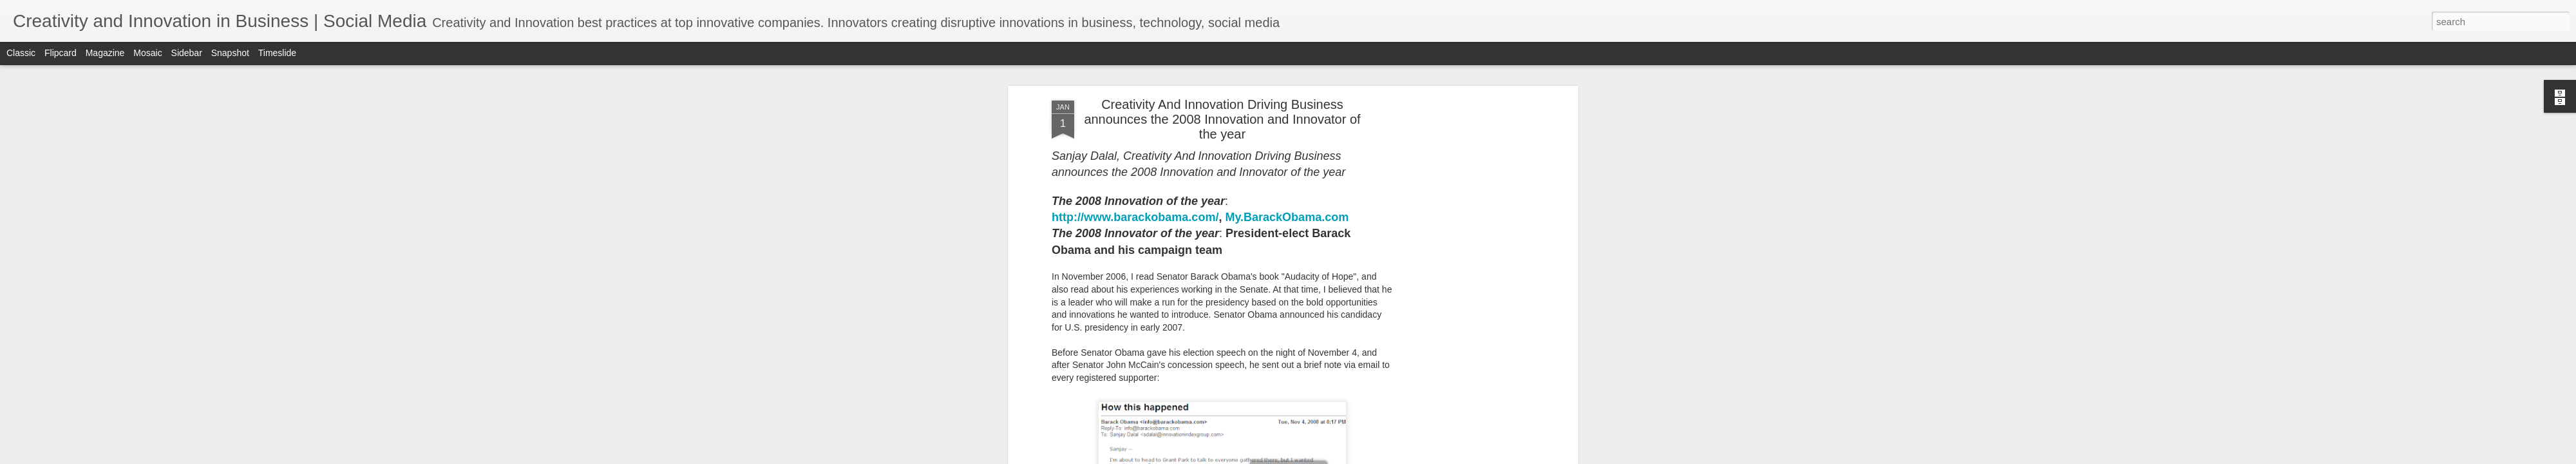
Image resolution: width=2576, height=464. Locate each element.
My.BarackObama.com (1287, 217)
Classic (20, 53)
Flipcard (60, 53)
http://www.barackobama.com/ (1135, 217)
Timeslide (277, 53)
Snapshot (230, 53)
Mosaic (147, 53)
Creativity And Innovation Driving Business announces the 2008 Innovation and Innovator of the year (1222, 119)
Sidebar (186, 53)
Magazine (105, 53)
